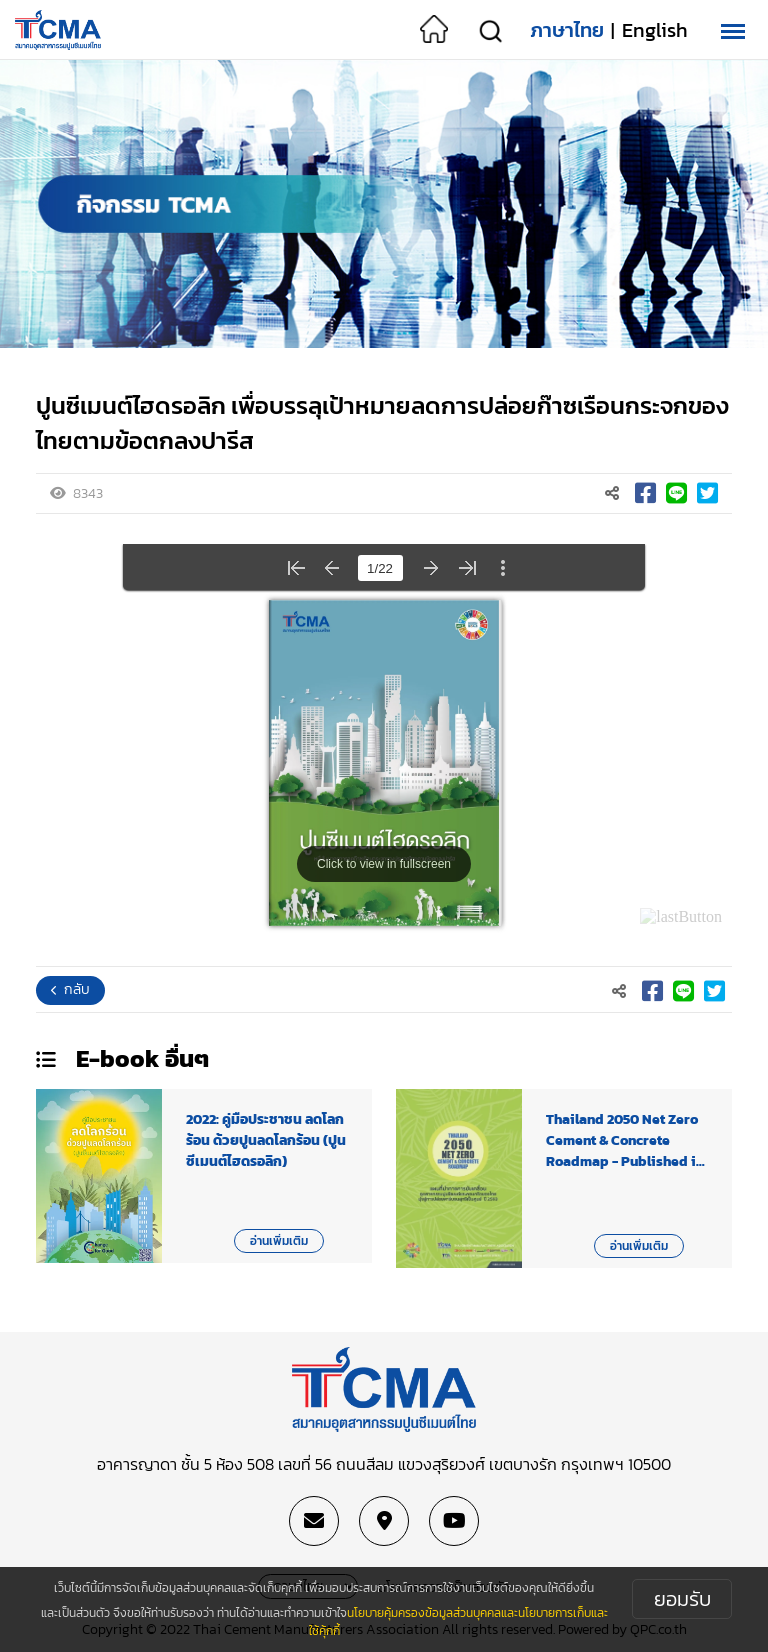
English (655, 30)
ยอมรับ (682, 1599)
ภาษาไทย (567, 30)
